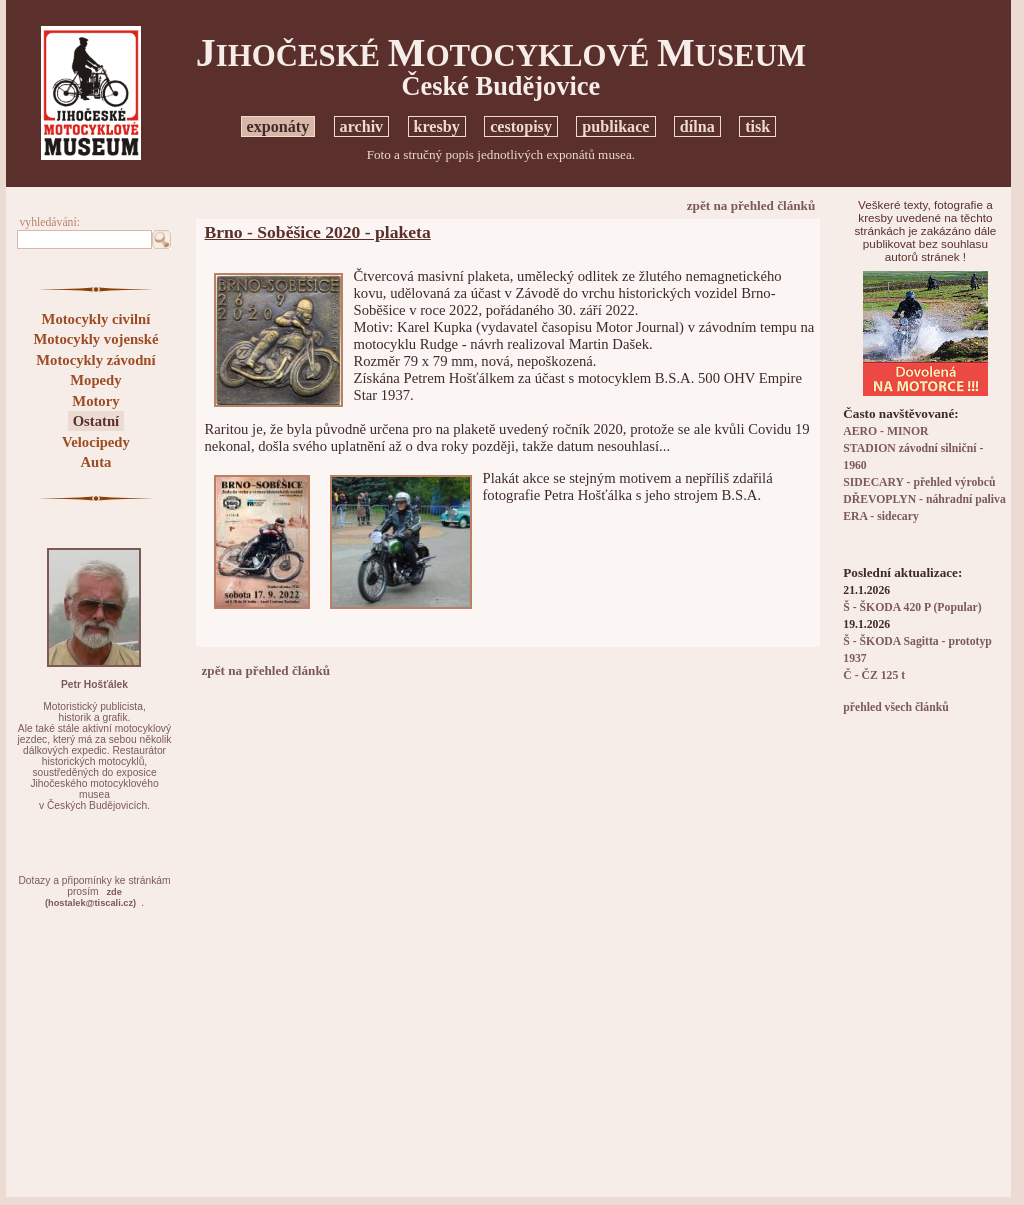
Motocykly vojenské (95, 339)
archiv (362, 126)
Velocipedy (96, 442)
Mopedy (95, 380)
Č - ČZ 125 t (874, 675)
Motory (95, 401)
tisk (757, 126)
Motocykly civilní (96, 319)
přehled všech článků (895, 707)
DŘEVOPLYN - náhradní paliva (924, 499)
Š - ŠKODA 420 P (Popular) (912, 607)
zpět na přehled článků (751, 205)
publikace (615, 126)
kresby (437, 126)
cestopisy (521, 126)
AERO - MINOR (885, 431)
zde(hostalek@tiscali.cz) (90, 897)
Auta (95, 462)
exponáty (278, 126)
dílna (697, 126)
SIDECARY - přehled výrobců (919, 482)
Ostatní (96, 421)
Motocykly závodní (95, 360)
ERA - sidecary (881, 516)
